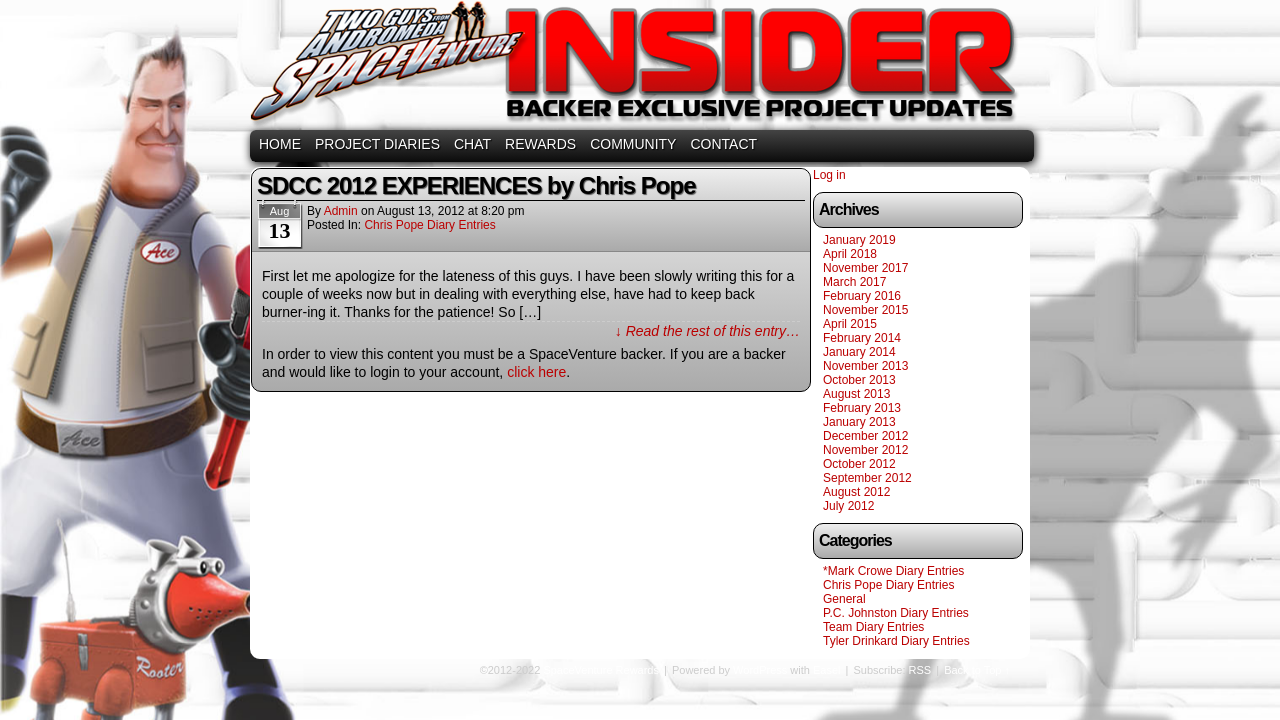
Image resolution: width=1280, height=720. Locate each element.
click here (536, 372)
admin (341, 211)
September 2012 (867, 478)
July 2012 (848, 506)
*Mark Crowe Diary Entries (893, 571)
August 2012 (856, 492)
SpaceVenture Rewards (638, 67)
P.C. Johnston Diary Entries (896, 613)
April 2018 (850, 254)
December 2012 (865, 436)
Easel (827, 670)
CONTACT (723, 144)
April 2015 (850, 324)
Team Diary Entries (873, 627)
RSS (920, 670)
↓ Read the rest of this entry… (707, 331)
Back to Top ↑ (977, 670)
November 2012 (865, 450)
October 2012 (859, 464)
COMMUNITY (633, 144)
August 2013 (856, 394)
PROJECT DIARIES (377, 144)
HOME (280, 144)
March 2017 (854, 282)
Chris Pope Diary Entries (429, 225)
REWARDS (540, 144)
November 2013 (865, 366)
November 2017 (865, 268)
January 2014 (859, 352)
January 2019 (859, 240)
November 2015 (865, 310)
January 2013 (859, 422)
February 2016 (862, 296)
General (844, 599)
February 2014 (862, 338)
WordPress (760, 670)
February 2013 (862, 408)
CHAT (472, 144)
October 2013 (859, 380)
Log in (829, 175)
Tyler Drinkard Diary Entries (896, 641)
